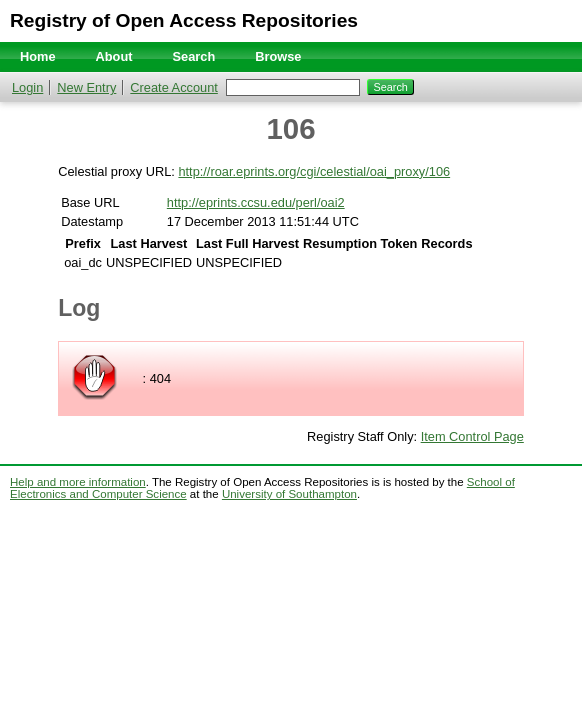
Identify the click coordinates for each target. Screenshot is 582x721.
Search (194, 56)
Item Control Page (472, 436)
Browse (278, 56)
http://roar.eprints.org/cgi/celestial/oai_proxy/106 (314, 171)
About (114, 56)
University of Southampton (289, 494)
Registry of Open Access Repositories (184, 20)
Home (38, 56)
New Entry (86, 87)
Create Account (174, 87)
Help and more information (78, 482)
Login (27, 87)
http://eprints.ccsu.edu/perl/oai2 (256, 202)
